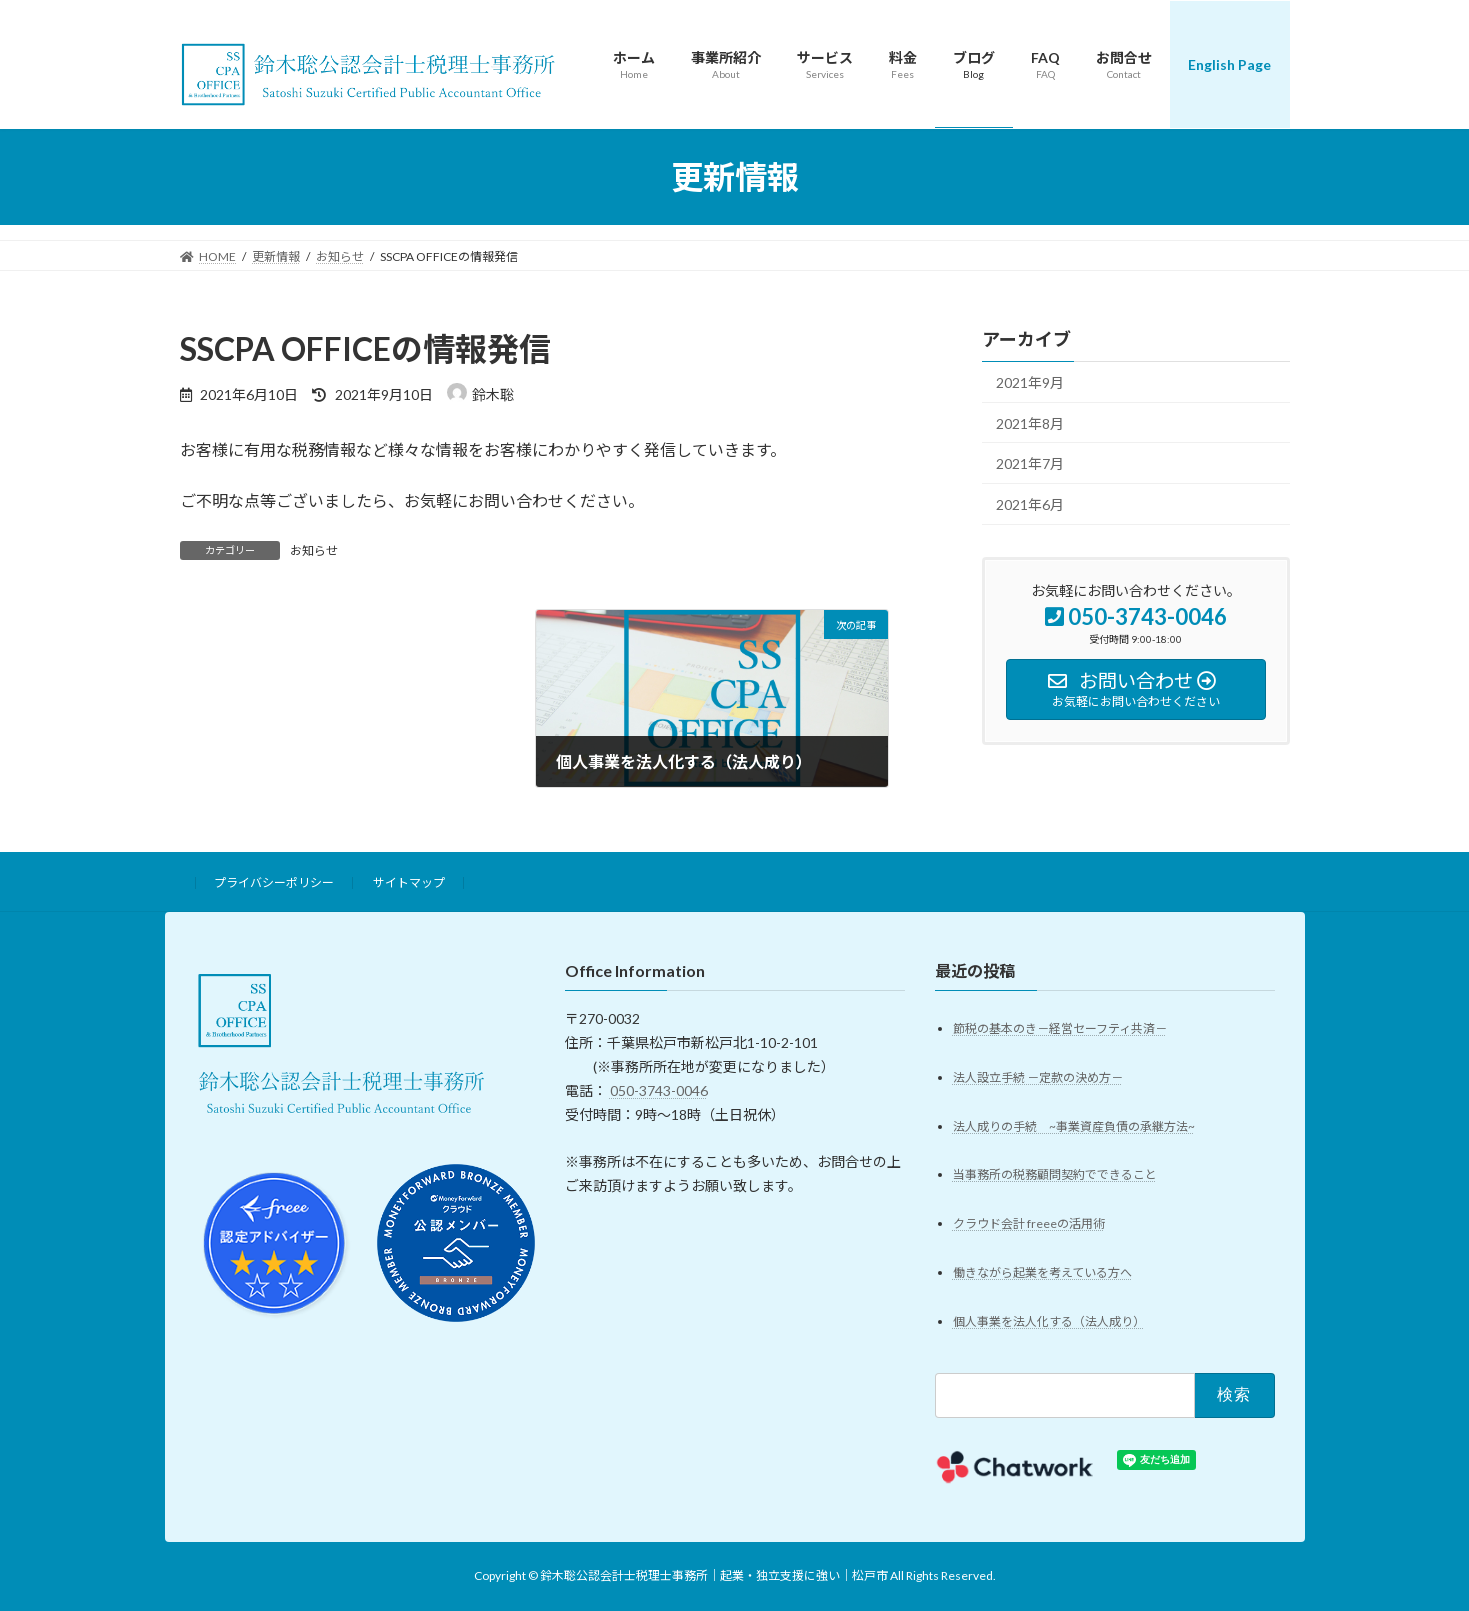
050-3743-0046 (659, 1090)
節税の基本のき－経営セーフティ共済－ (1060, 1028)
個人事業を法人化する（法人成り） (1049, 1322)
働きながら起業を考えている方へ (1042, 1273)
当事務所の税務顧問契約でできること (1055, 1175)
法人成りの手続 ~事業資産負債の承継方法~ (1074, 1126)
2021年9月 (1030, 382)
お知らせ (314, 550)
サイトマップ (409, 882)
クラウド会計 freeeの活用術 (1029, 1224)
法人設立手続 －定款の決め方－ (1038, 1077)
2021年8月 (1030, 423)
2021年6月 (1030, 504)
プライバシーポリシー (274, 882)
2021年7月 (1030, 463)
